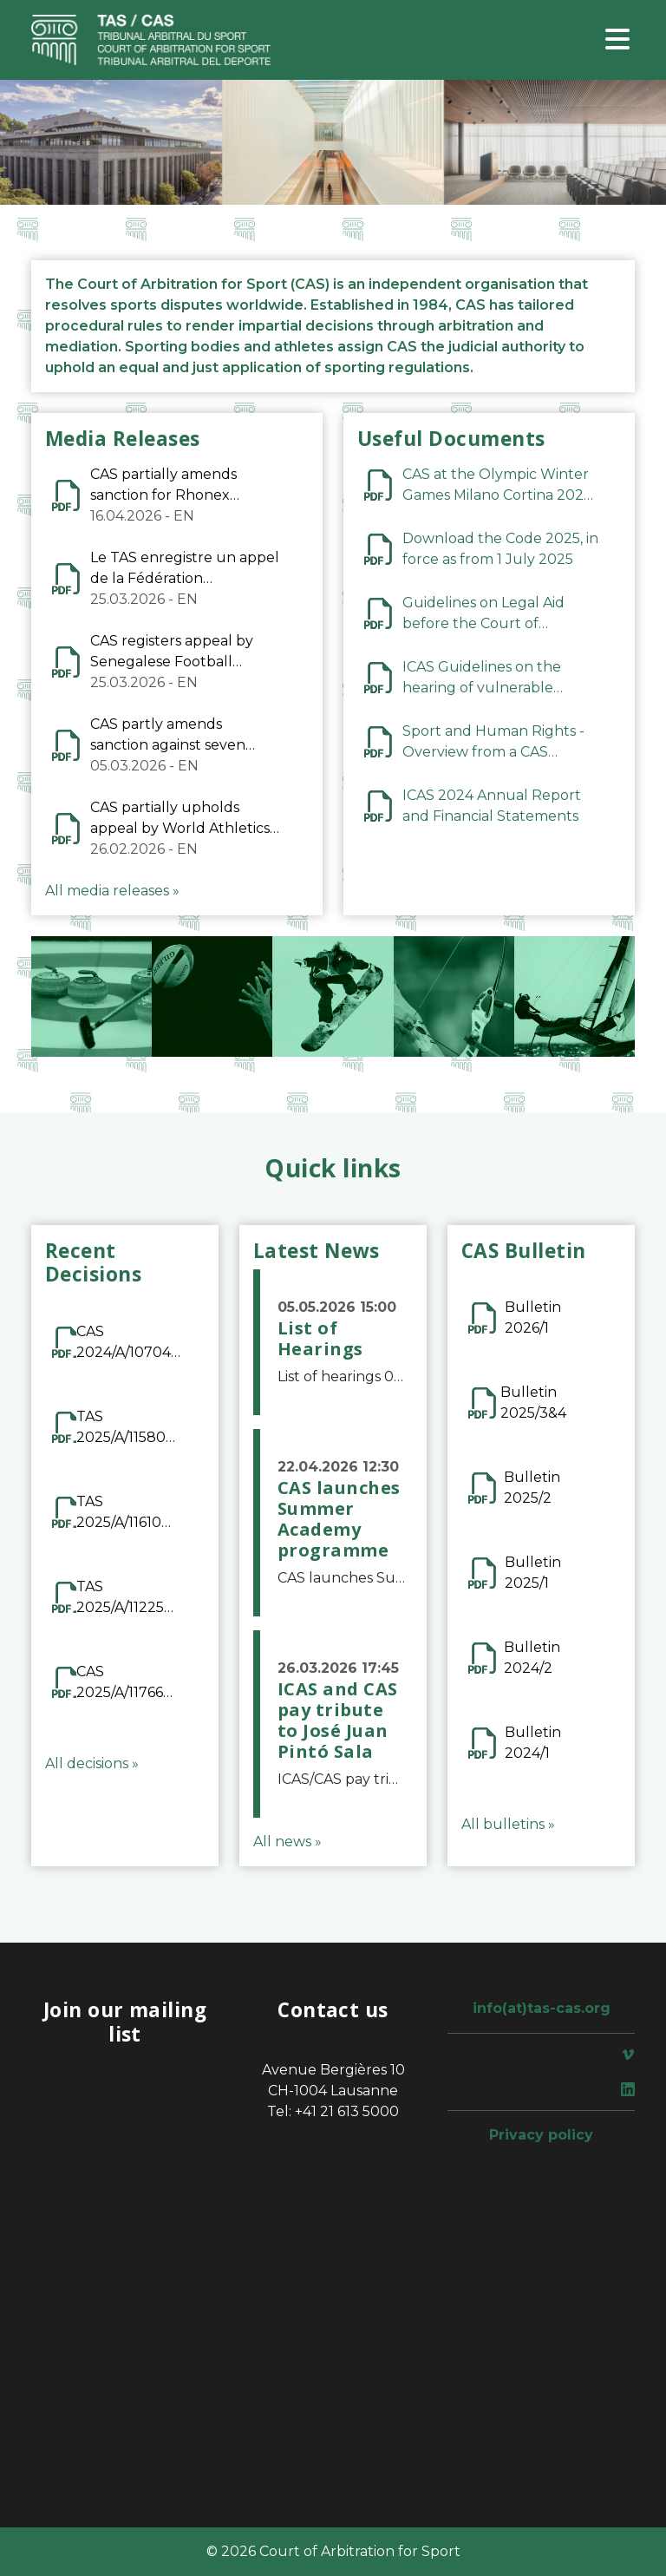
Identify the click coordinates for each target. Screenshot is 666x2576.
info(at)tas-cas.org (541, 2008)
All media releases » (112, 890)
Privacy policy (541, 2135)
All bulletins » (508, 1824)
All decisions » (92, 1763)
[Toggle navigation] (617, 40)
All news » (287, 1841)
